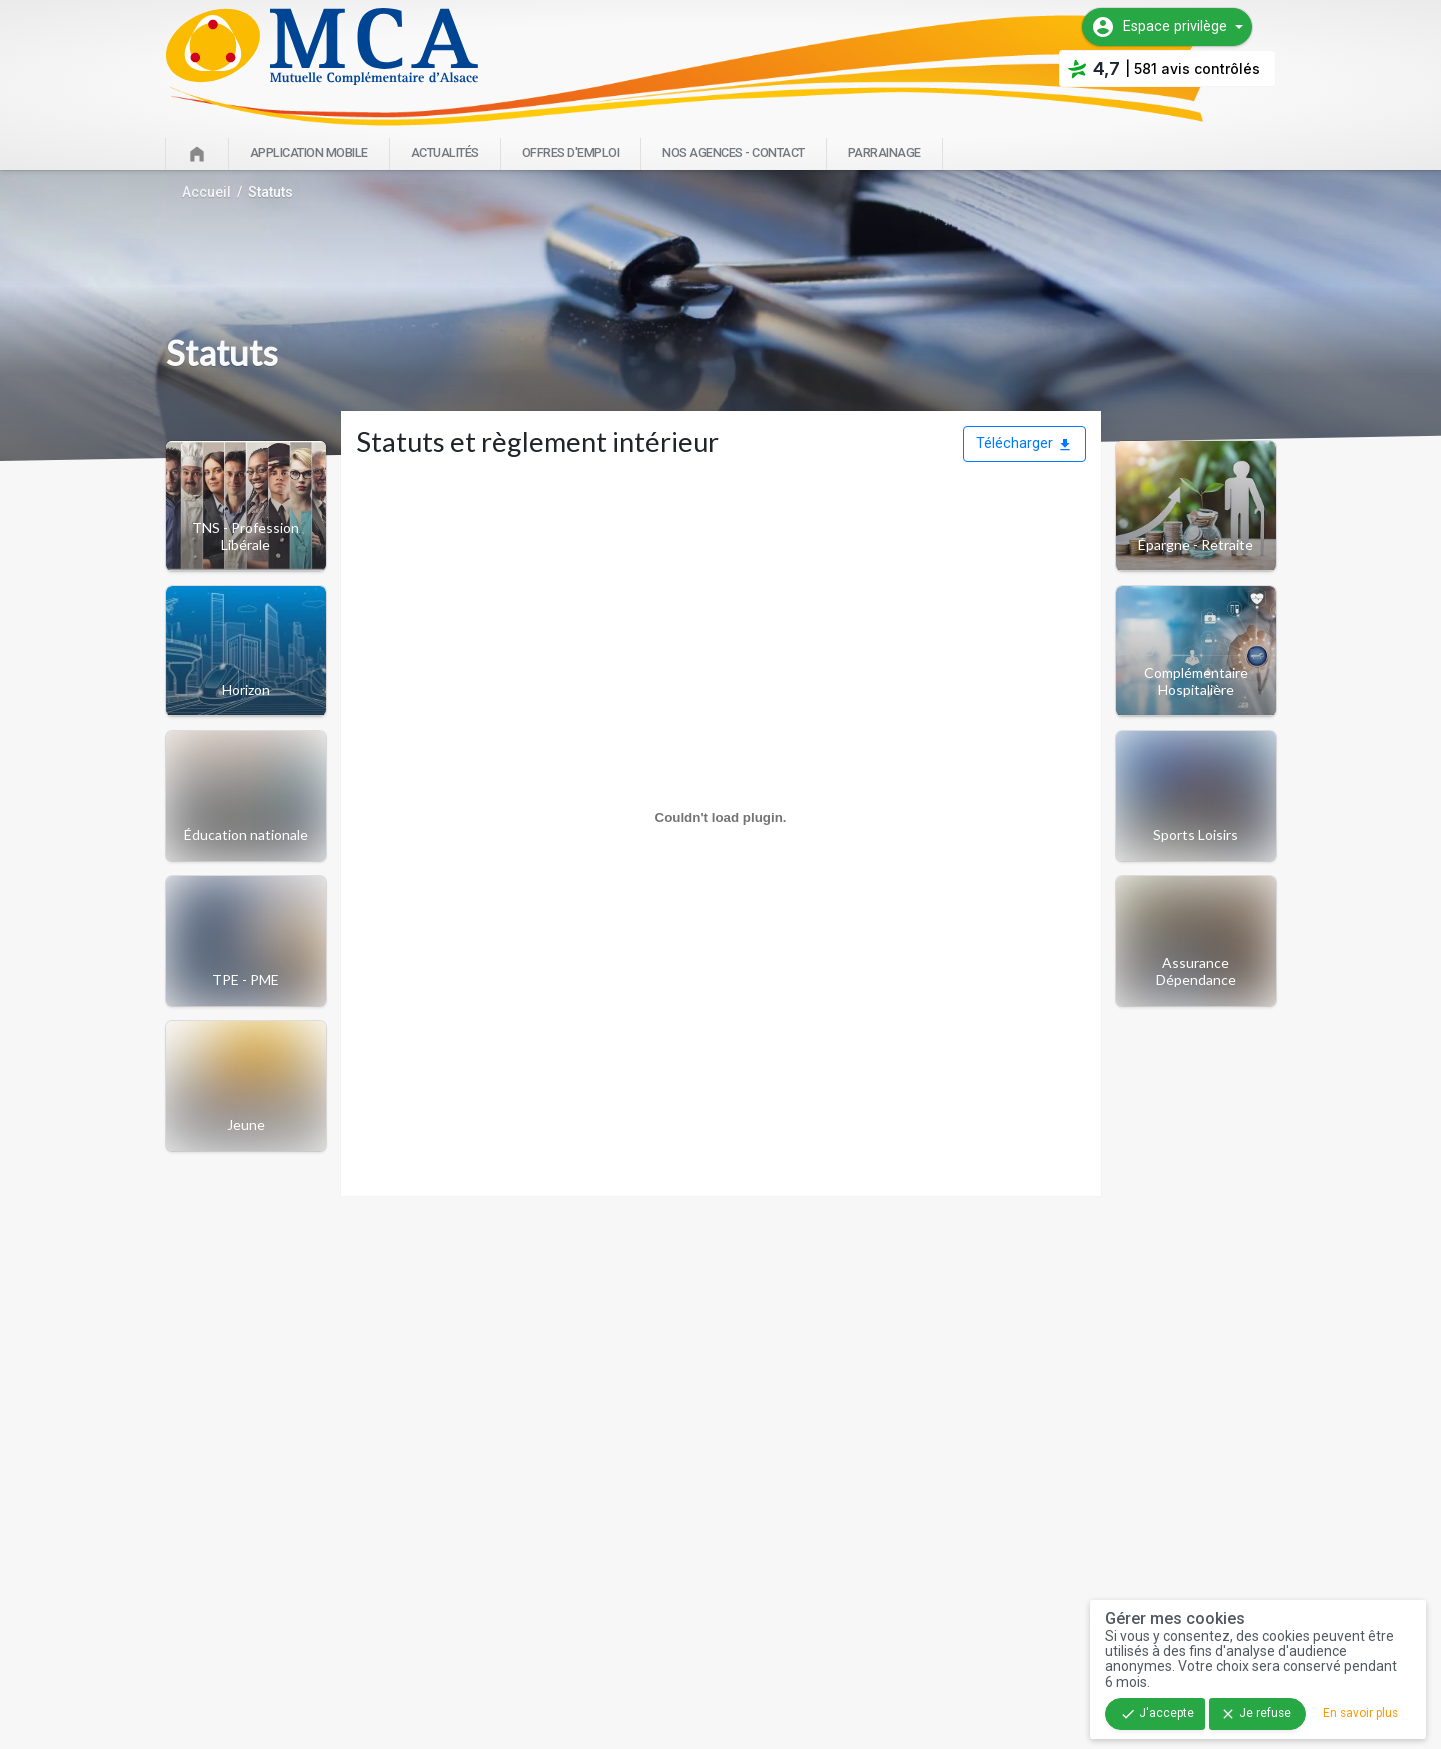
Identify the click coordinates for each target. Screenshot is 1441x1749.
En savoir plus (1360, 1713)
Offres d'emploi (571, 152)
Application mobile (309, 152)
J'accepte (1157, 1714)
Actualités (445, 152)
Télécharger (1024, 443)
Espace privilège (1159, 27)
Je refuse (1255, 1714)
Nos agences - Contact (733, 152)
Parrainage (884, 152)
